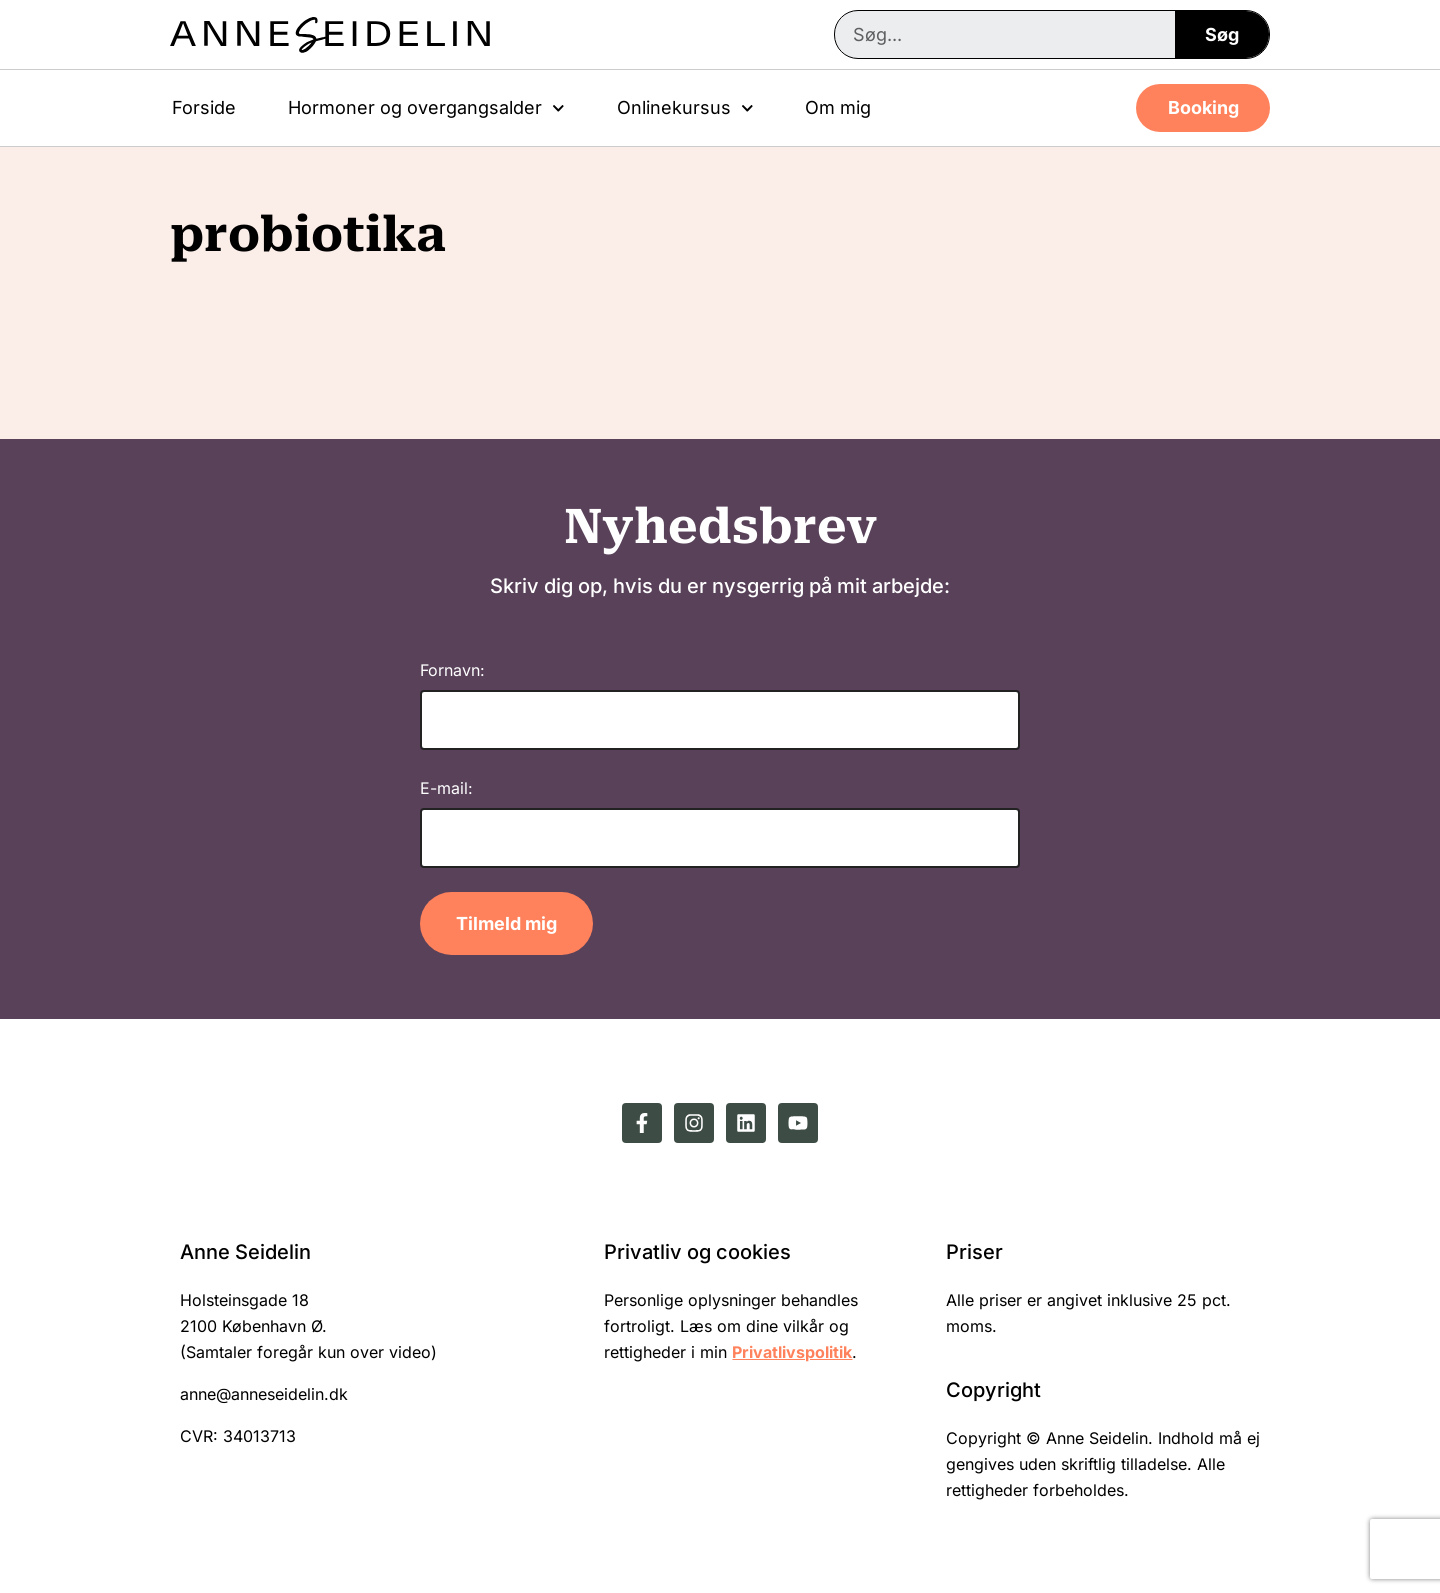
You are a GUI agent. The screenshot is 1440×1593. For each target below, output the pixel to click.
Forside (204, 107)
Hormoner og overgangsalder (426, 108)
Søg (1222, 34)
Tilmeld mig (506, 923)
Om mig (838, 107)
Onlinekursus (685, 108)
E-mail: (446, 788)
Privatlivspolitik (792, 1352)
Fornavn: (452, 670)
